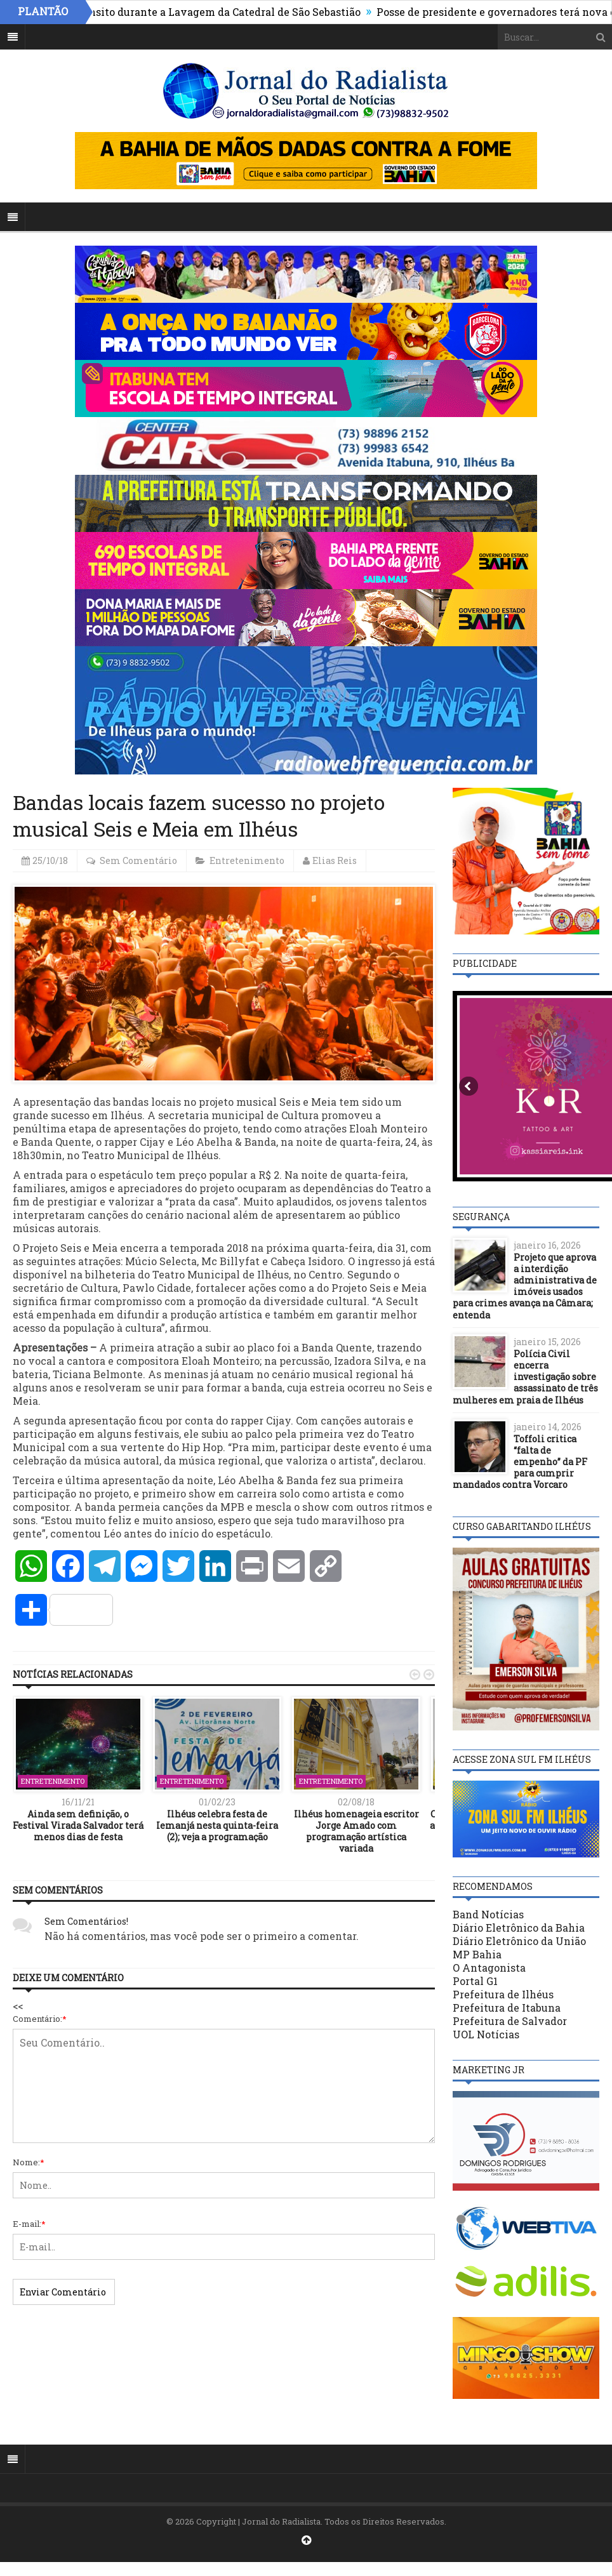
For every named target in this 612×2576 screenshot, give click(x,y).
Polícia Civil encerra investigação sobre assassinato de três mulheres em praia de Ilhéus (525, 1377)
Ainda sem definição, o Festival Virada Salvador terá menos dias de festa (78, 1825)
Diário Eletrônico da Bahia (519, 1927)
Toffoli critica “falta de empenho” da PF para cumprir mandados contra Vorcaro (520, 1462)
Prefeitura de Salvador (510, 2021)
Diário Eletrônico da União (519, 1941)
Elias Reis (334, 860)
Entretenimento (247, 860)
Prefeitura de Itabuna (507, 2007)
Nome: (28, 2162)
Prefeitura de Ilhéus (503, 1994)
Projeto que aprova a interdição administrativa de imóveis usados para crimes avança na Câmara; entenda (525, 1286)
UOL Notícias (486, 2034)
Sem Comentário (138, 860)
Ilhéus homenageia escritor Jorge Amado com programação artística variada (356, 1831)
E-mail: (29, 2223)
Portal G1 (475, 1981)
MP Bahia (477, 1954)
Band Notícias (488, 1914)
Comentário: (40, 2018)
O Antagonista (489, 1967)
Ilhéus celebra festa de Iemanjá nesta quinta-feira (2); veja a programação (217, 1825)
